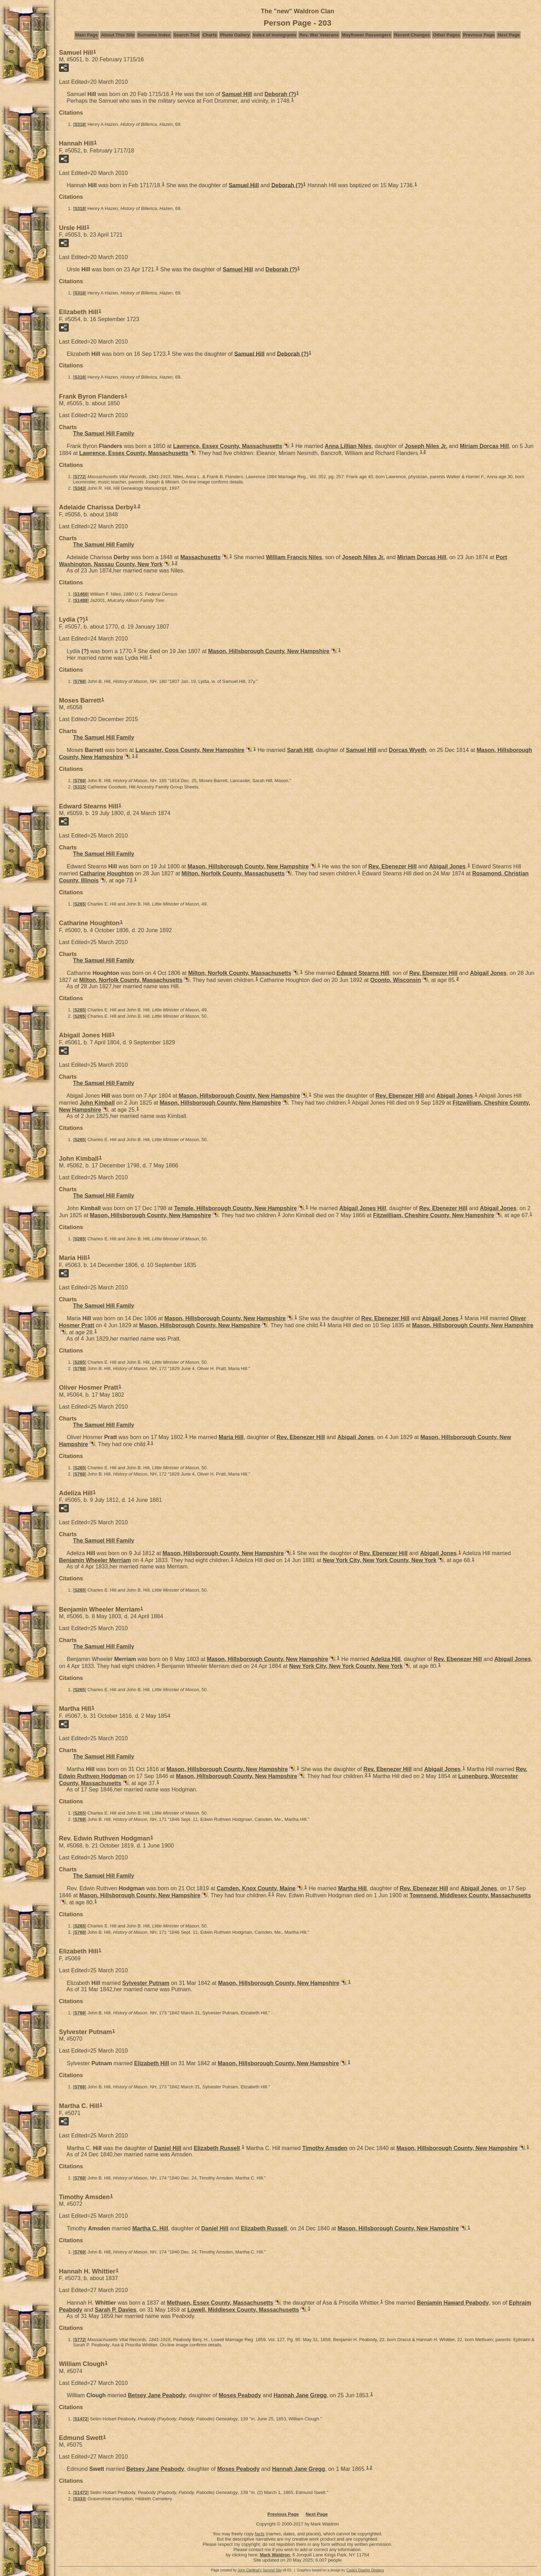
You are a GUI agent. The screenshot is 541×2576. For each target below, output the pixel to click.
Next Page (508, 35)
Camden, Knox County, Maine (256, 1888)
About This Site (117, 35)
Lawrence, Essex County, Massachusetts (227, 446)
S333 (79, 2498)
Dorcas (407, 750)
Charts (209, 35)
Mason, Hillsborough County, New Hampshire (268, 651)
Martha (352, 1888)
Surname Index (154, 35)
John (97, 1103)
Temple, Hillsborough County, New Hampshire (235, 1208)
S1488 (81, 600)
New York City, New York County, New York (379, 1560)
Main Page (86, 35)
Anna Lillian (348, 446)
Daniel (167, 2148)
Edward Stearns (362, 973)
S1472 (81, 2418)
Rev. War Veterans (319, 35)
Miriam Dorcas (484, 446)
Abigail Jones (362, 1208)
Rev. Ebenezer (392, 866)
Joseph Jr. (426, 446)
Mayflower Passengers (366, 35)
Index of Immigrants (274, 35)
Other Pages (446, 35)
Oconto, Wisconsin (395, 980)
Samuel (237, 94)
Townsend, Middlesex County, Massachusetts (470, 1895)
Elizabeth (151, 2063)
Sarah (300, 750)
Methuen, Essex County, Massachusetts (220, 2303)
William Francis (294, 557)
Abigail (447, 866)
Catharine (107, 873)
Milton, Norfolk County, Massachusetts (233, 873)
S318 (79, 124)
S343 (79, 488)
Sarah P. (115, 2310)
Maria (231, 1437)
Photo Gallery (235, 35)
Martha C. (150, 2228)
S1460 (81, 594)
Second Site (272, 2570)
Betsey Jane (157, 2395)
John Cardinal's (250, 2570)
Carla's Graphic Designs (365, 2570)
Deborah (280, 94)
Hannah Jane (300, 2395)
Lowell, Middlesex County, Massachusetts (243, 2310)
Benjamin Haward (453, 2303)
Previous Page (479, 35)
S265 (79, 904)
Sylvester (145, 1983)
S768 (79, 681)
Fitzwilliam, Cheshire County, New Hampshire (433, 1215)
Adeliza (385, 1659)
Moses (240, 2395)
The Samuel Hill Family (103, 433)
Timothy (324, 2148)
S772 (79, 476)
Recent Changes (412, 35)
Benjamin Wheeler (95, 1560)
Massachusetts (200, 557)
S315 (79, 786)
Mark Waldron (275, 2554)
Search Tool (186, 35)
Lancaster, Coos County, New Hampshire (190, 750)
